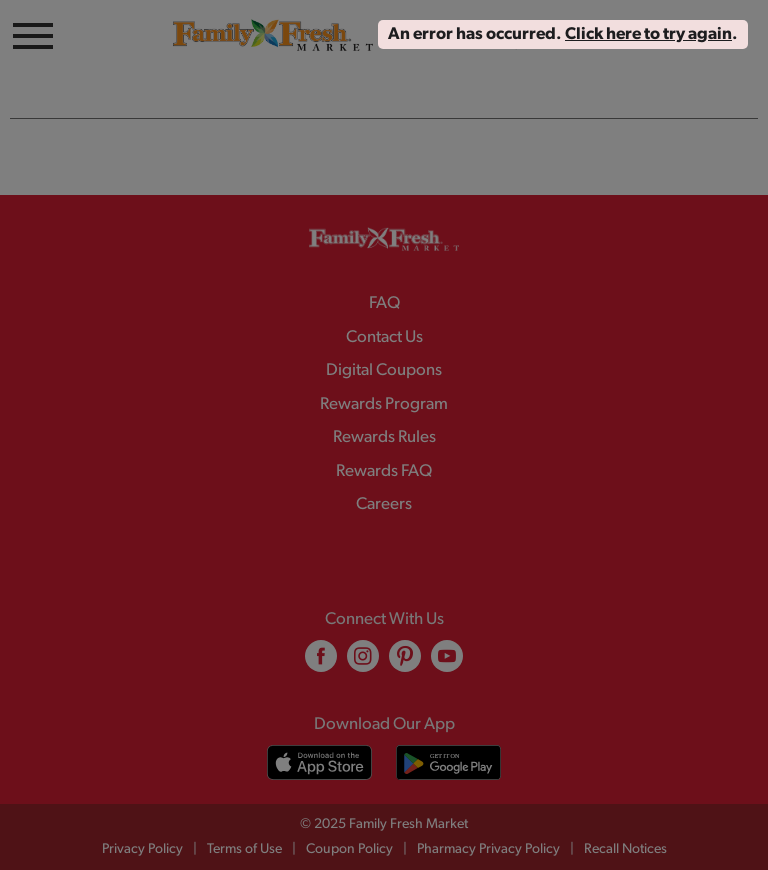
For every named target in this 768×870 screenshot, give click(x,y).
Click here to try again (648, 34)
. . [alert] (563, 34)
